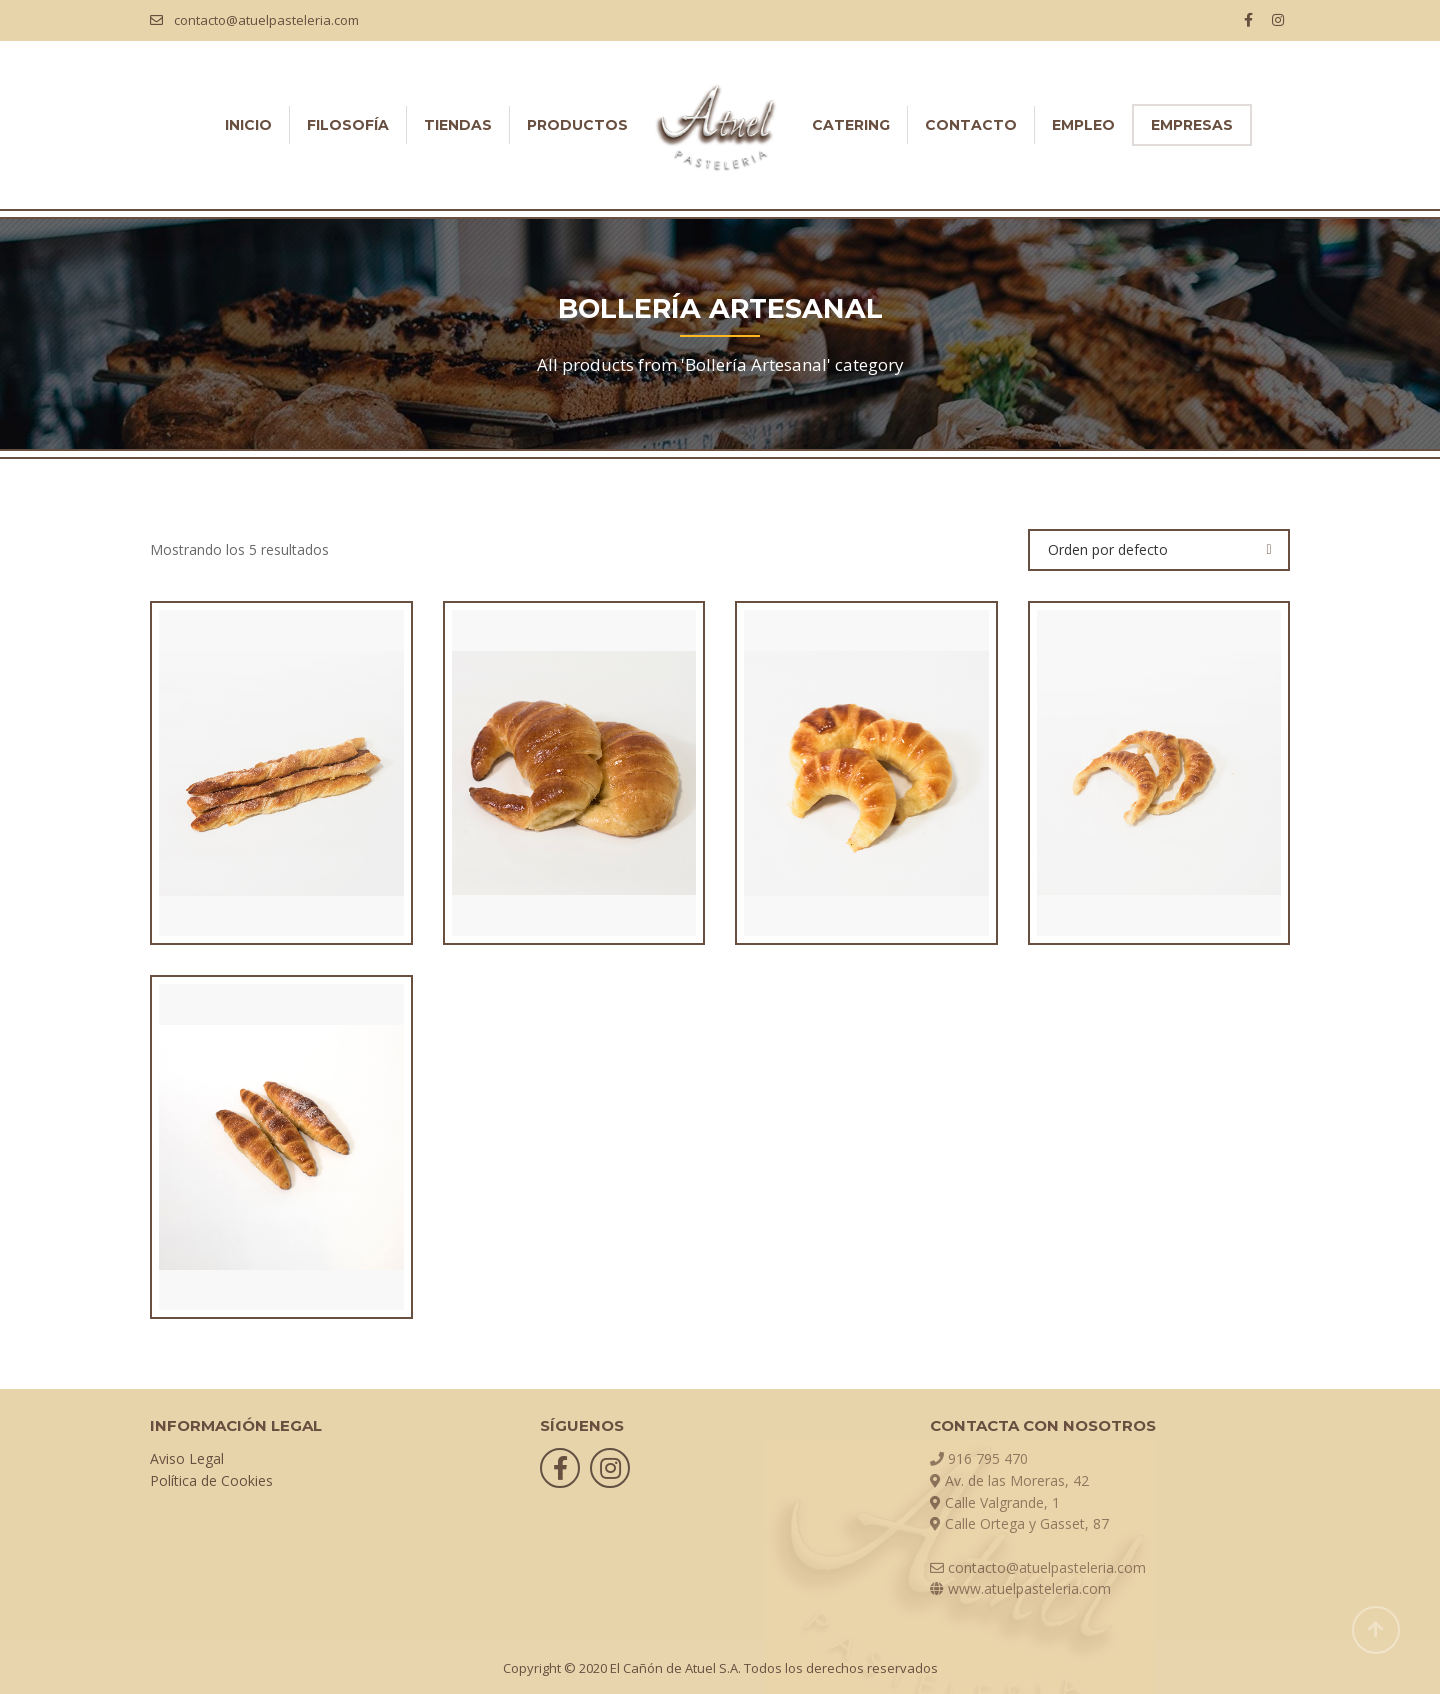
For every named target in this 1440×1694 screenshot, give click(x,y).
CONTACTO (971, 125)
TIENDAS (458, 125)
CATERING (851, 125)
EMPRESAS (1192, 125)
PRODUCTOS (577, 125)
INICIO (248, 125)
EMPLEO (1083, 125)
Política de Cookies (211, 1480)
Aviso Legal (187, 1458)
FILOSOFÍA (348, 125)
